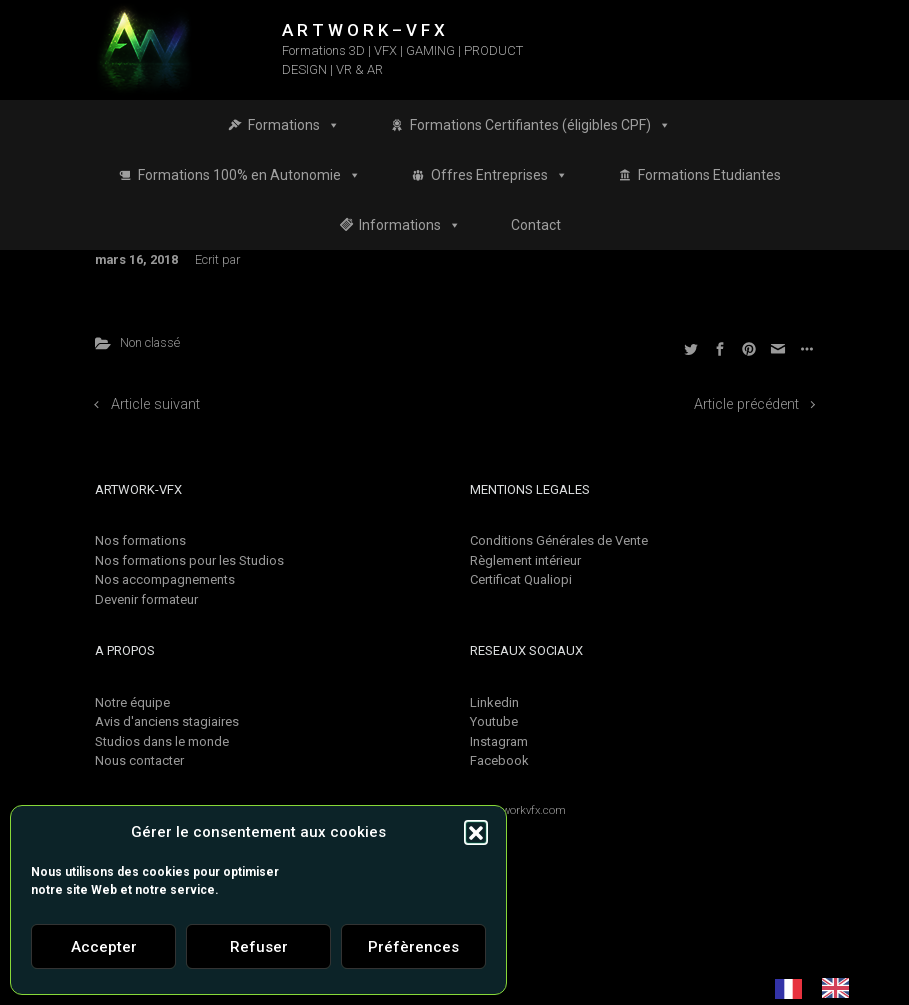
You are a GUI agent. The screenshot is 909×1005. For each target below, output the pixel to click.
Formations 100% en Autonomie (249, 175)
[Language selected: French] (822, 988)
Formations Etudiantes (709, 175)
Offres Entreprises (499, 175)
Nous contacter (139, 760)
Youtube (494, 721)
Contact (536, 225)
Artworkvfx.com (526, 810)
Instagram (499, 741)
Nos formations (140, 540)
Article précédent (746, 404)
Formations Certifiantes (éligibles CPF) (540, 125)
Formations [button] (294, 125)
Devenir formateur (146, 599)
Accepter (104, 947)
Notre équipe (132, 702)
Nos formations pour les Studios (189, 560)
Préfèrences (413, 947)
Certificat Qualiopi (521, 579)
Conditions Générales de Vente (559, 540)
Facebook (499, 760)
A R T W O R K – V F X (363, 30)
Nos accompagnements (165, 579)
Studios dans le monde (162, 741)
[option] (840, 988)
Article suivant (155, 404)
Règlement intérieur (525, 560)
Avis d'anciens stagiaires (167, 721)
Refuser (259, 947)
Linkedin (494, 702)
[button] (476, 832)
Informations (410, 225)
